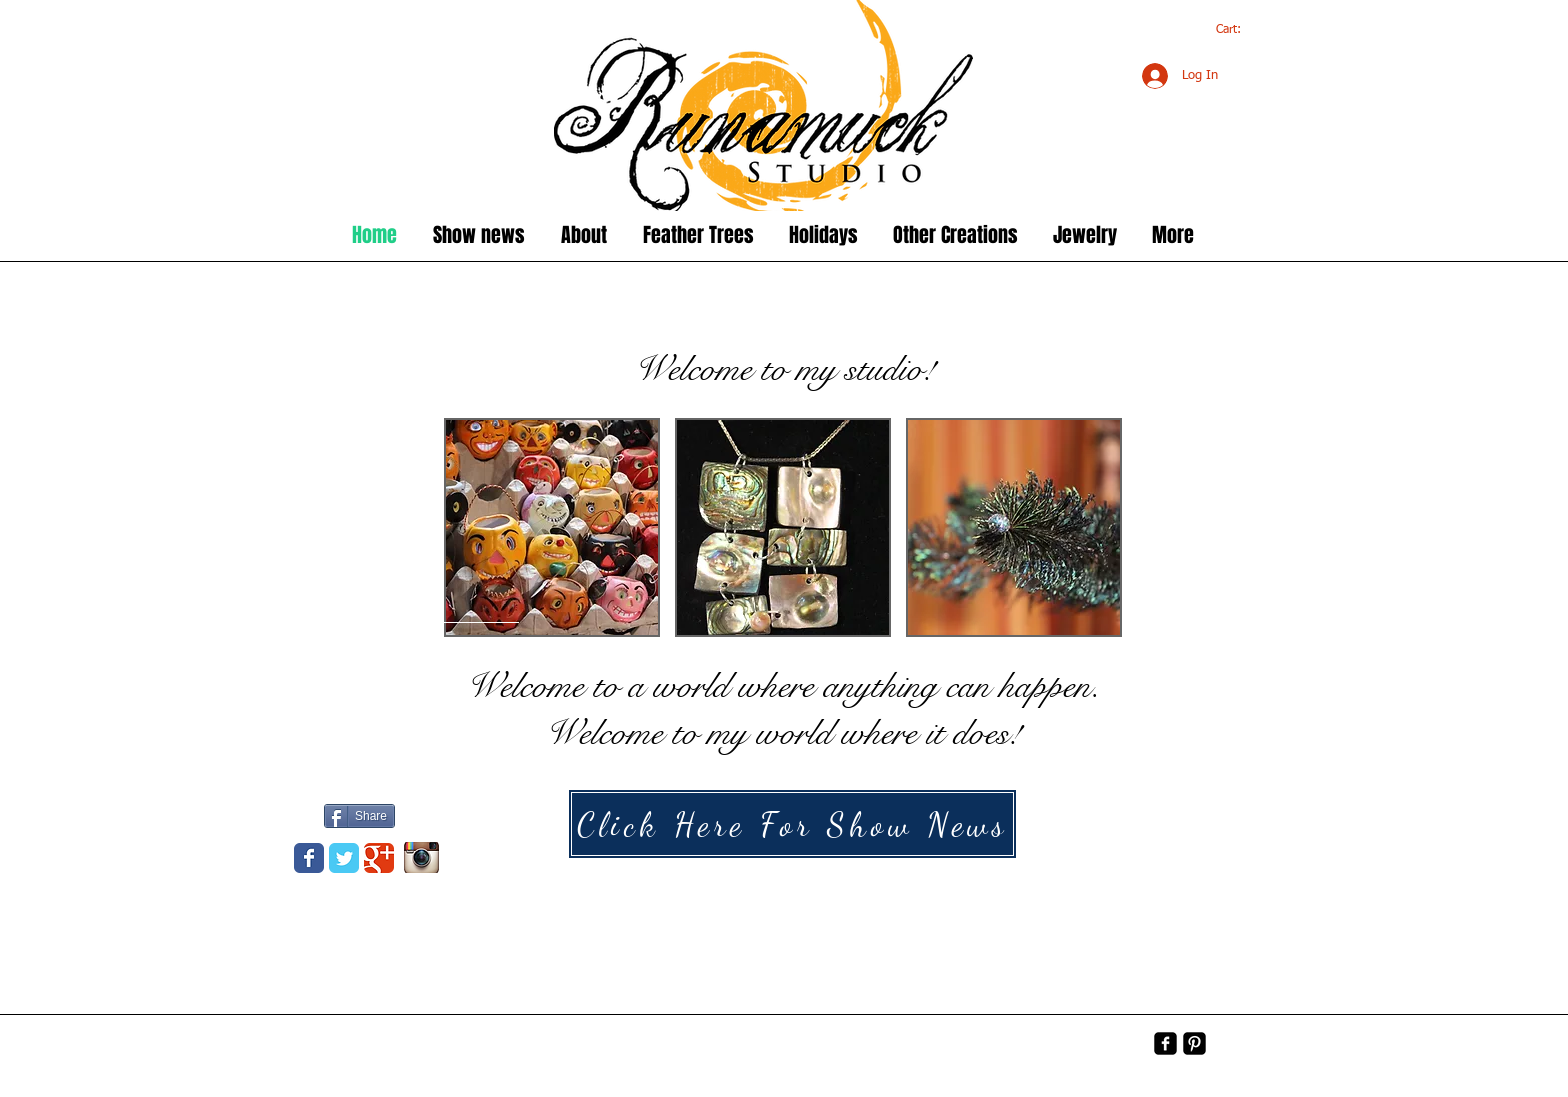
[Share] (359, 816)
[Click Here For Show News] (792, 824)
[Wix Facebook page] (309, 858)
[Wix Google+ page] (379, 858)
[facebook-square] (1165, 1043)
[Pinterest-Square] (1194, 1043)
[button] (552, 527)
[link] (1239, 29)
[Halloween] (1160, 856)
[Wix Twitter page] (344, 858)
